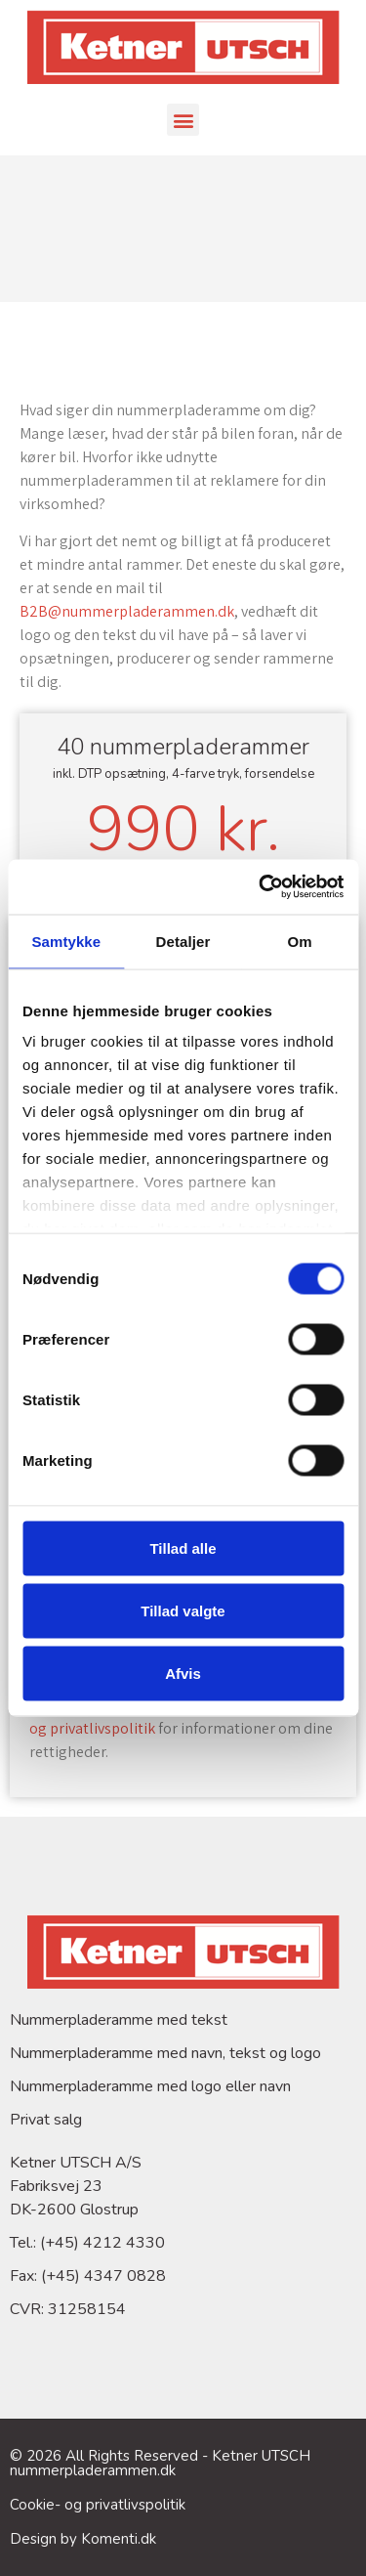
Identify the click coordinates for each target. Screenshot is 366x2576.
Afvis (183, 1672)
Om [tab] (300, 940)
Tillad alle (182, 1547)
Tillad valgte (182, 1610)
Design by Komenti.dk (83, 2539)
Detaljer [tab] (183, 940)
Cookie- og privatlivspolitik (97, 2504)
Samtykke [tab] (66, 940)
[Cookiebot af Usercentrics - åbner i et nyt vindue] (261, 887)
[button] (183, 120)
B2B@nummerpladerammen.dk (127, 611)
